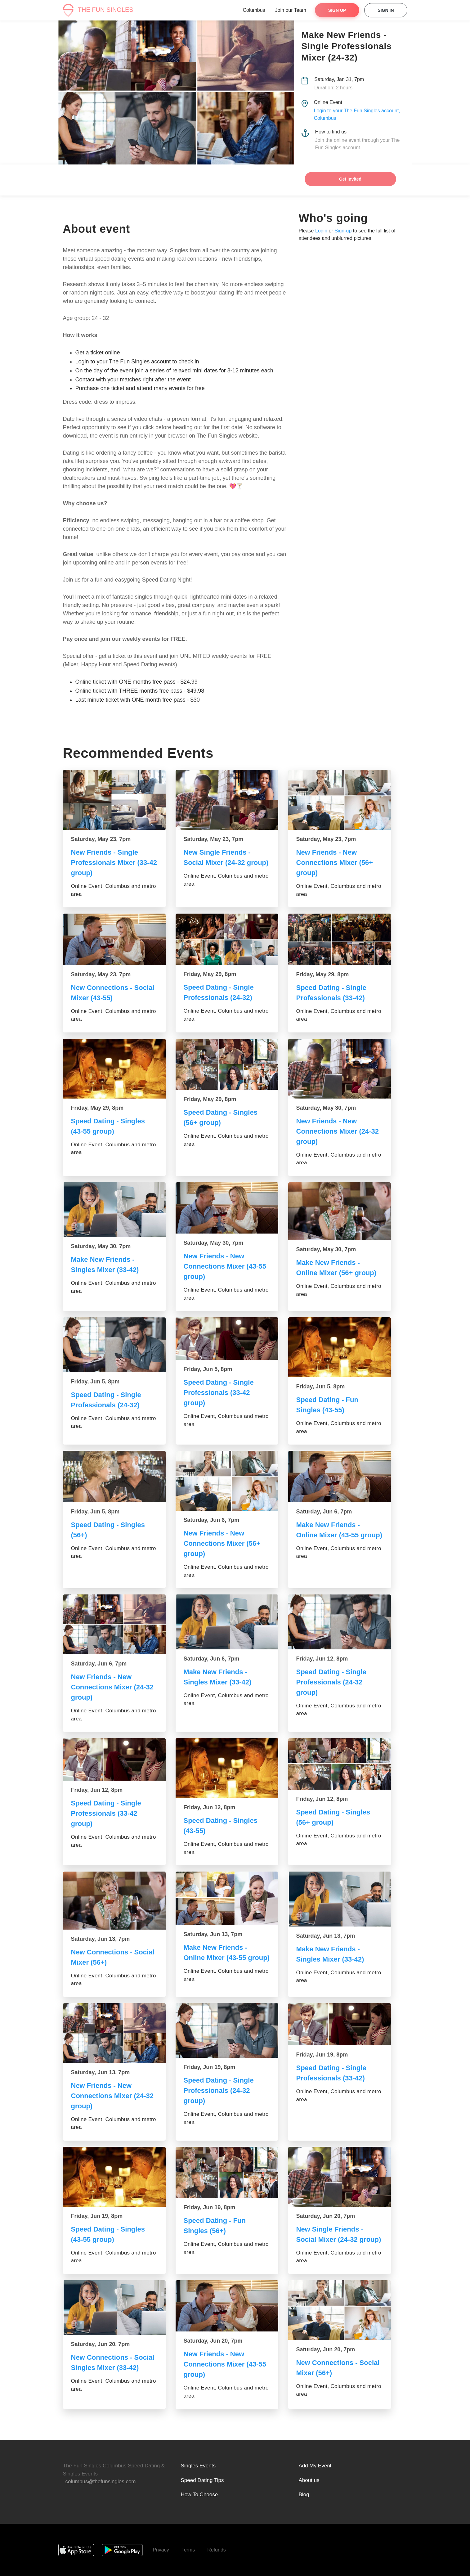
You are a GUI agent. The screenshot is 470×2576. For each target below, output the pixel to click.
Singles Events (198, 2466)
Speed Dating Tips (202, 2480)
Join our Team (290, 10)
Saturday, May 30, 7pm (326, 1108)
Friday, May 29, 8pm (210, 974)
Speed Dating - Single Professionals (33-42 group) (219, 1392)
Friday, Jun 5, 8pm (95, 1381)
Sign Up (337, 10)
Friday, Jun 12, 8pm (322, 1659)
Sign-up (342, 230)
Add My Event (315, 2466)
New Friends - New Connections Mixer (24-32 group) (337, 1131)
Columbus (254, 10)
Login (321, 230)
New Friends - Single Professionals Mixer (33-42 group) (114, 862)
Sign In (386, 10)
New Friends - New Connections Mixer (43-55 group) (225, 1266)
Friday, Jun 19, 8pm (209, 2067)
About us (309, 2480)
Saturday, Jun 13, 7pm (100, 1939)
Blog (304, 2494)
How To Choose (199, 2494)
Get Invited (350, 179)
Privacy (161, 2549)
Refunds (216, 2549)
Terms (188, 2549)
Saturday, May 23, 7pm (101, 839)
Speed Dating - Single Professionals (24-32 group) (331, 1682)
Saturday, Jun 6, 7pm (211, 1520)
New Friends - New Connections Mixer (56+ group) (334, 862)
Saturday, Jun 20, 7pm (325, 2216)
